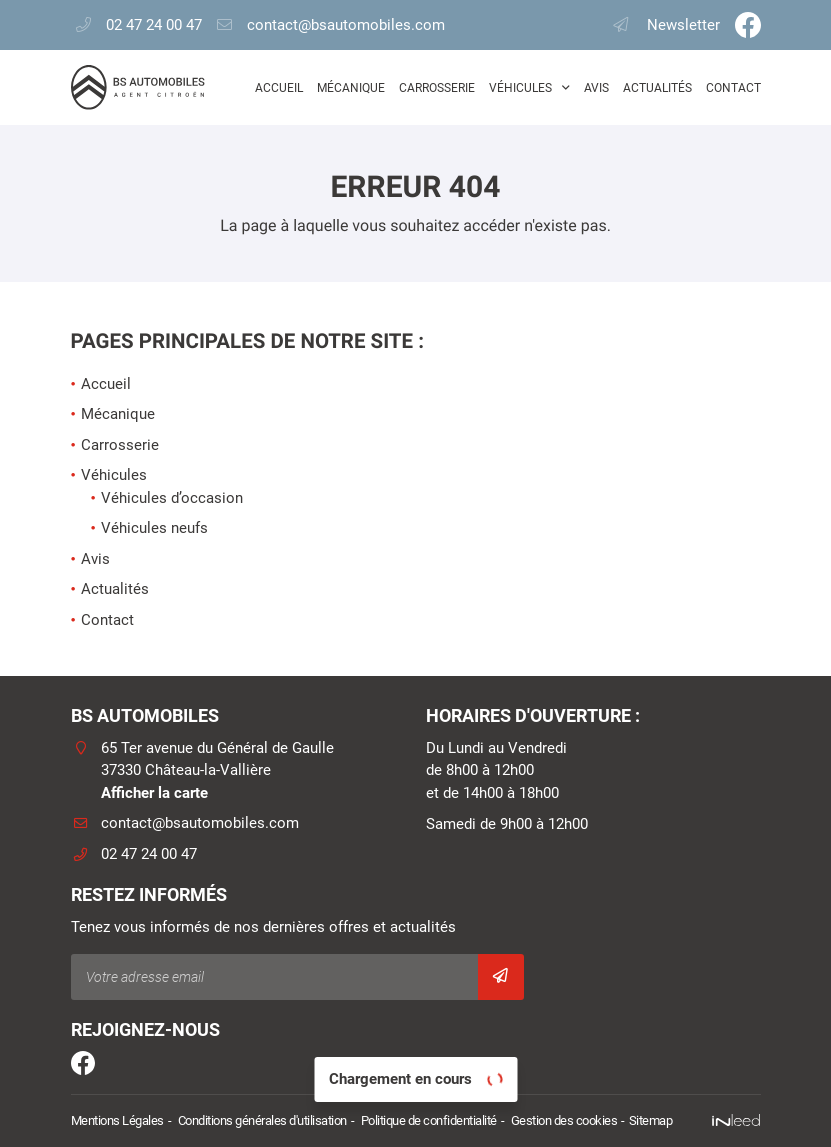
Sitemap (651, 1120)
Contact (733, 88)
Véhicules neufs (154, 528)
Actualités (657, 88)
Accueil (279, 88)
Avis (596, 88)
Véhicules (520, 88)
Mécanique (351, 88)
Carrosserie (437, 88)
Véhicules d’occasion (172, 498)
